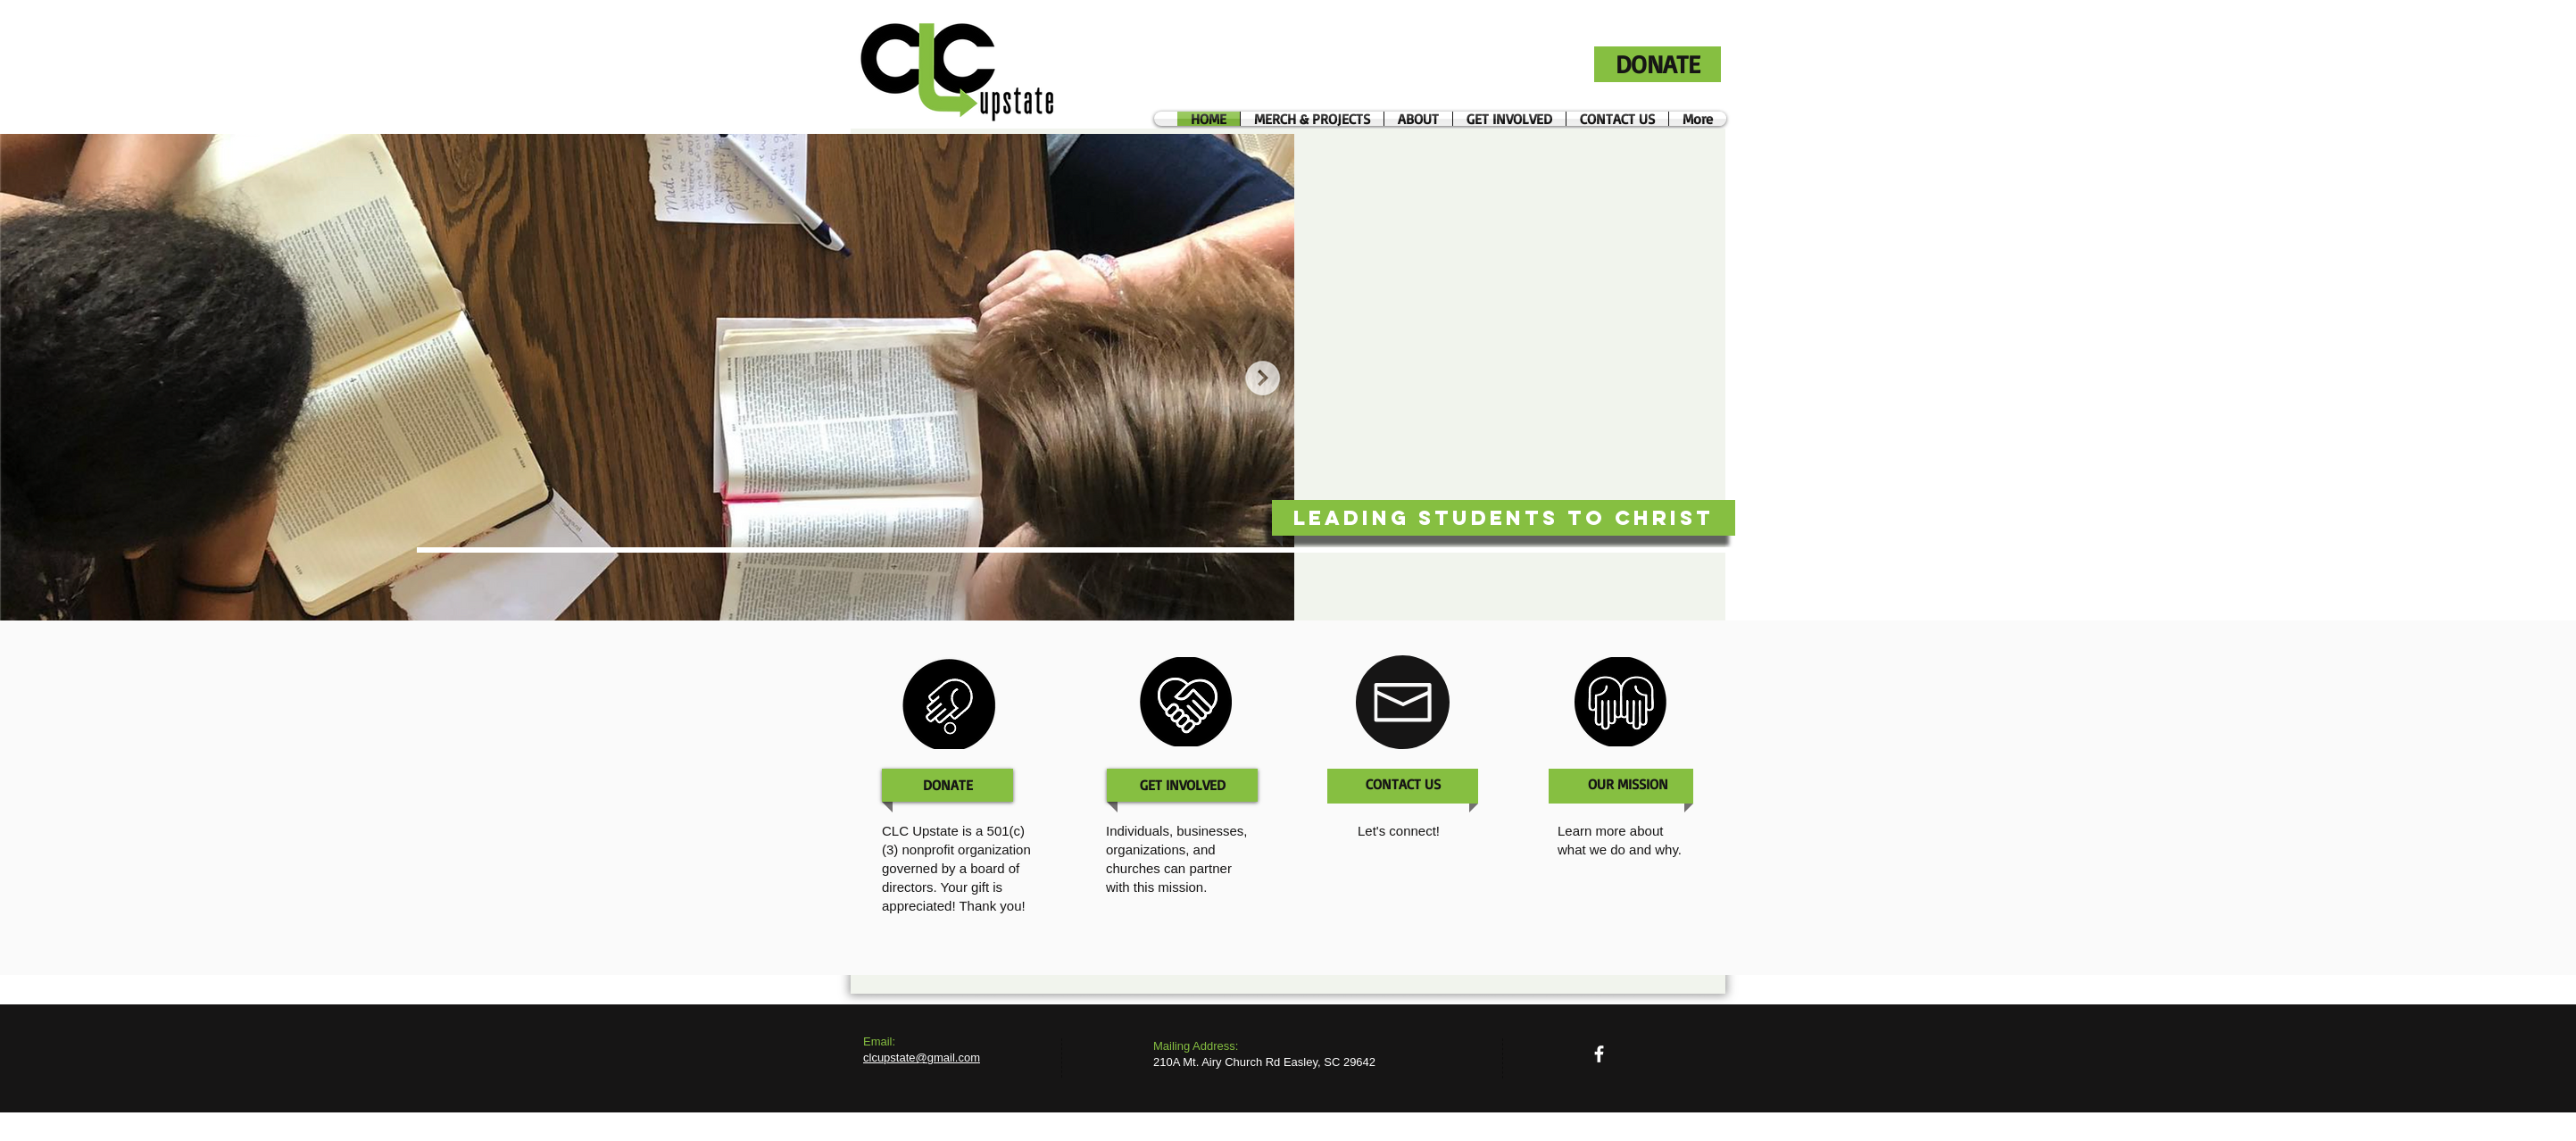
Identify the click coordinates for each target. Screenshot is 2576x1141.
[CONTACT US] (1402, 784)
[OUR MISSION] (1627, 784)
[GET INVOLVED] (1182, 785)
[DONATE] (1657, 64)
